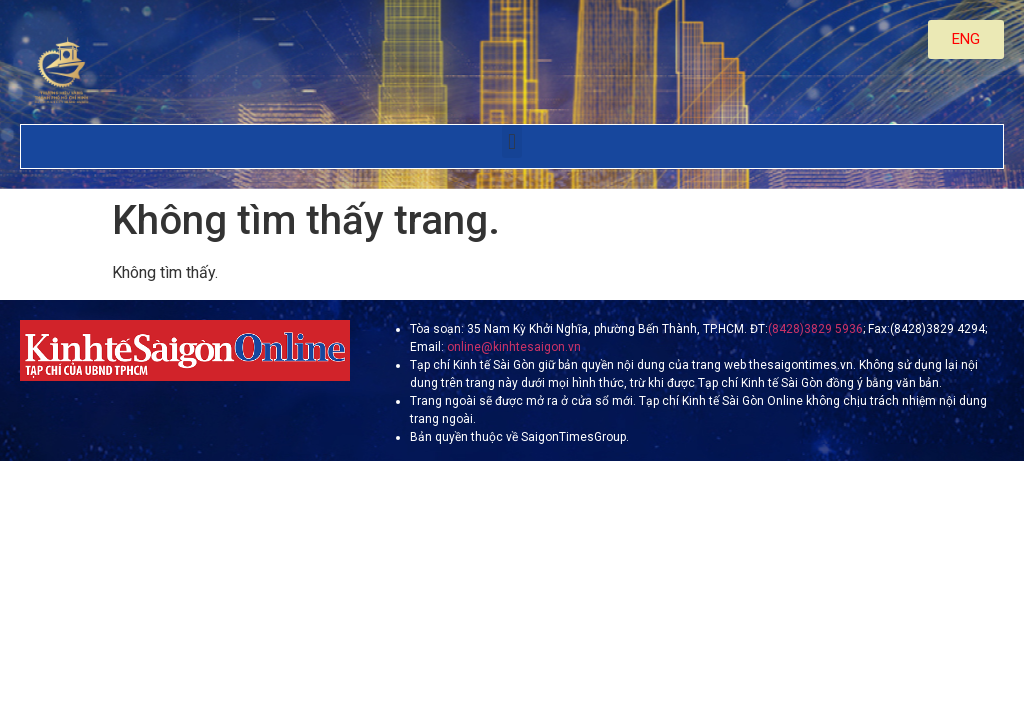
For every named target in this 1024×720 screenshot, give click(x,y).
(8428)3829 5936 (815, 329)
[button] (511, 141)
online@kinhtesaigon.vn (512, 347)
